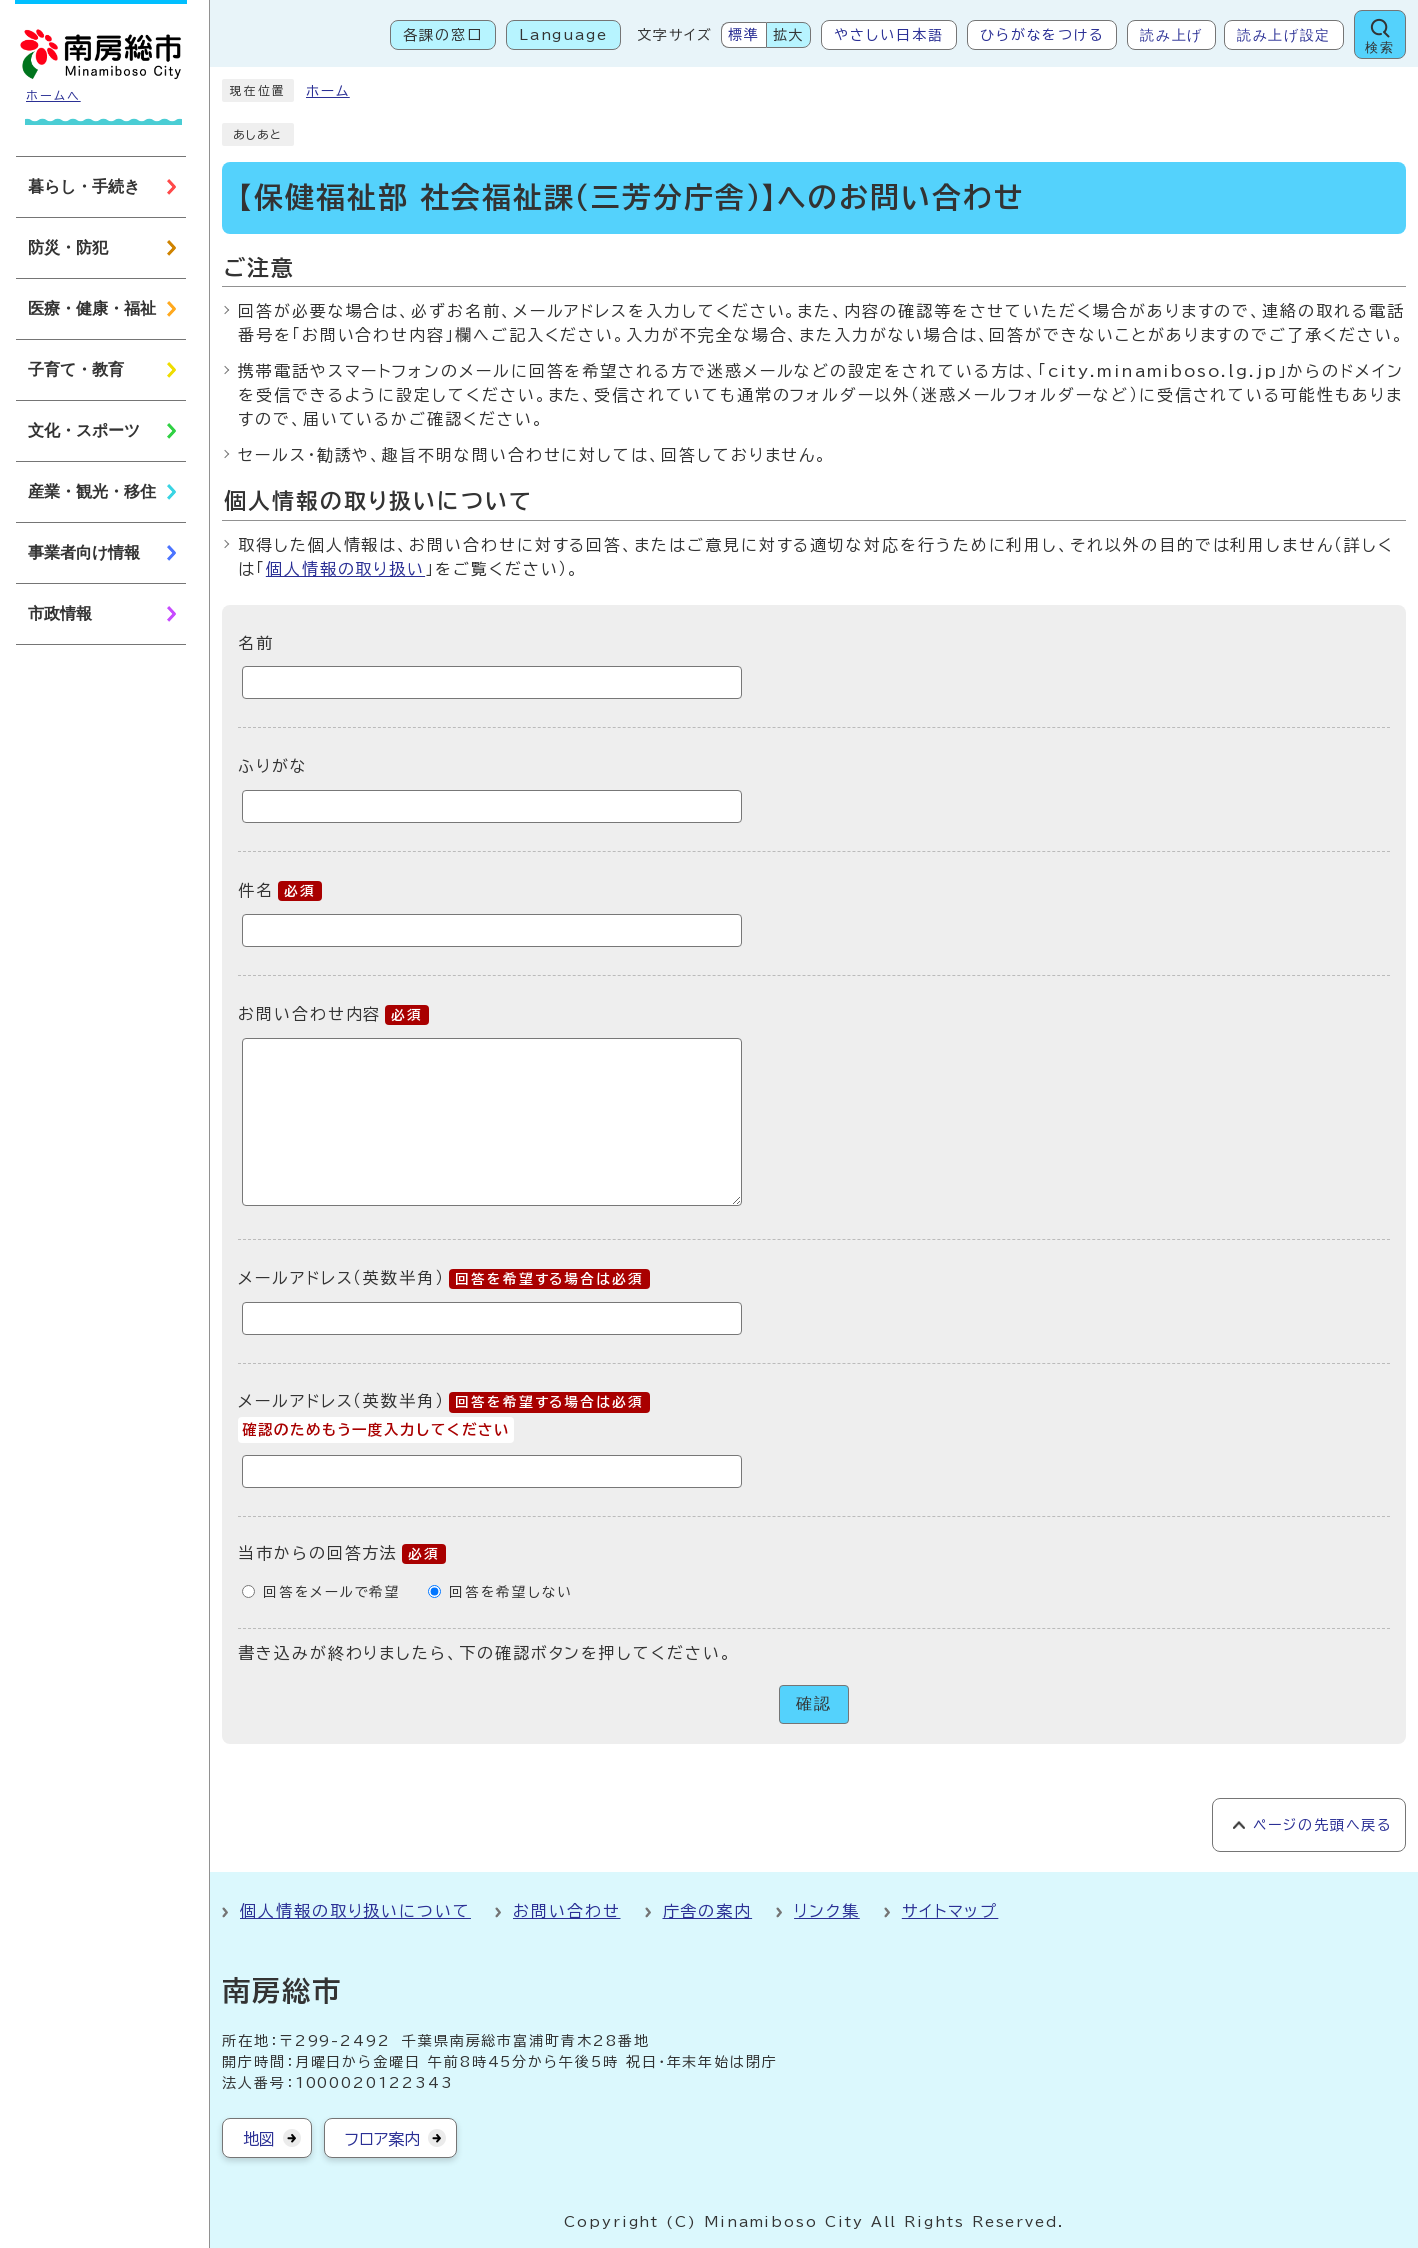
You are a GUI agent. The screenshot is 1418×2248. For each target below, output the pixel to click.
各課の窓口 (443, 35)
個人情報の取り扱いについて (355, 1911)
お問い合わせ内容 (333, 1014)
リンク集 (827, 1911)
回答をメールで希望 (332, 1592)
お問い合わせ (567, 1911)
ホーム (328, 91)
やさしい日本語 (888, 35)
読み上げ (1171, 35)
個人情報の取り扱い (345, 569)
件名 (280, 890)
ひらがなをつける (1042, 35)
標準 (744, 35)
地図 (259, 2139)
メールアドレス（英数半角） (444, 1278)
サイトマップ (950, 1911)
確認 (814, 1703)
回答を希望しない (510, 1592)
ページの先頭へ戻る (1322, 1825)
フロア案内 (382, 2139)
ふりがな (273, 766)
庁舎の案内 (708, 1911)
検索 (1379, 47)
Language (563, 35)
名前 (256, 642)
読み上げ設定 (1284, 35)
